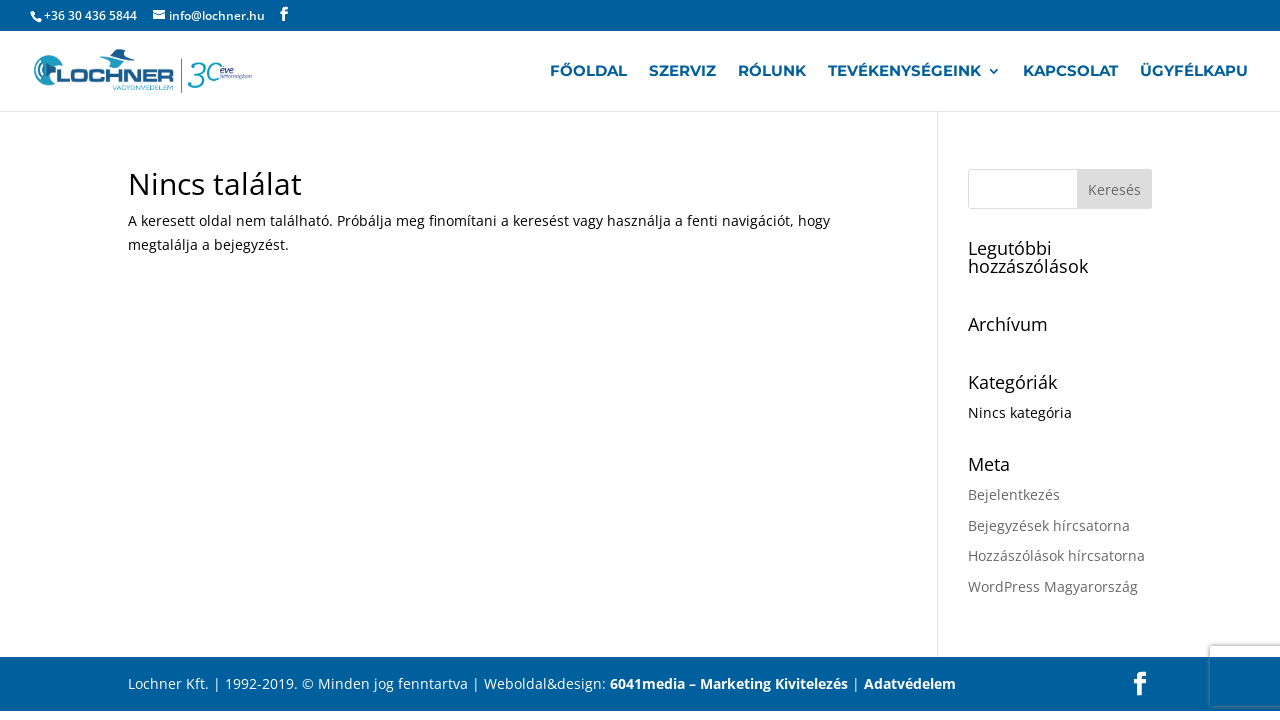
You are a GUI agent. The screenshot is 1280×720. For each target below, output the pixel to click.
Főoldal (588, 72)
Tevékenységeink (904, 72)
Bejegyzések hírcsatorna (1049, 525)
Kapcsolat (1070, 72)
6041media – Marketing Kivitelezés (729, 683)
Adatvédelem (910, 683)
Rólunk (772, 72)
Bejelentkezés (1014, 494)
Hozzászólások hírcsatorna (1056, 555)
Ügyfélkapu (1194, 72)
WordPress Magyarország (1053, 586)
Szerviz (682, 72)
